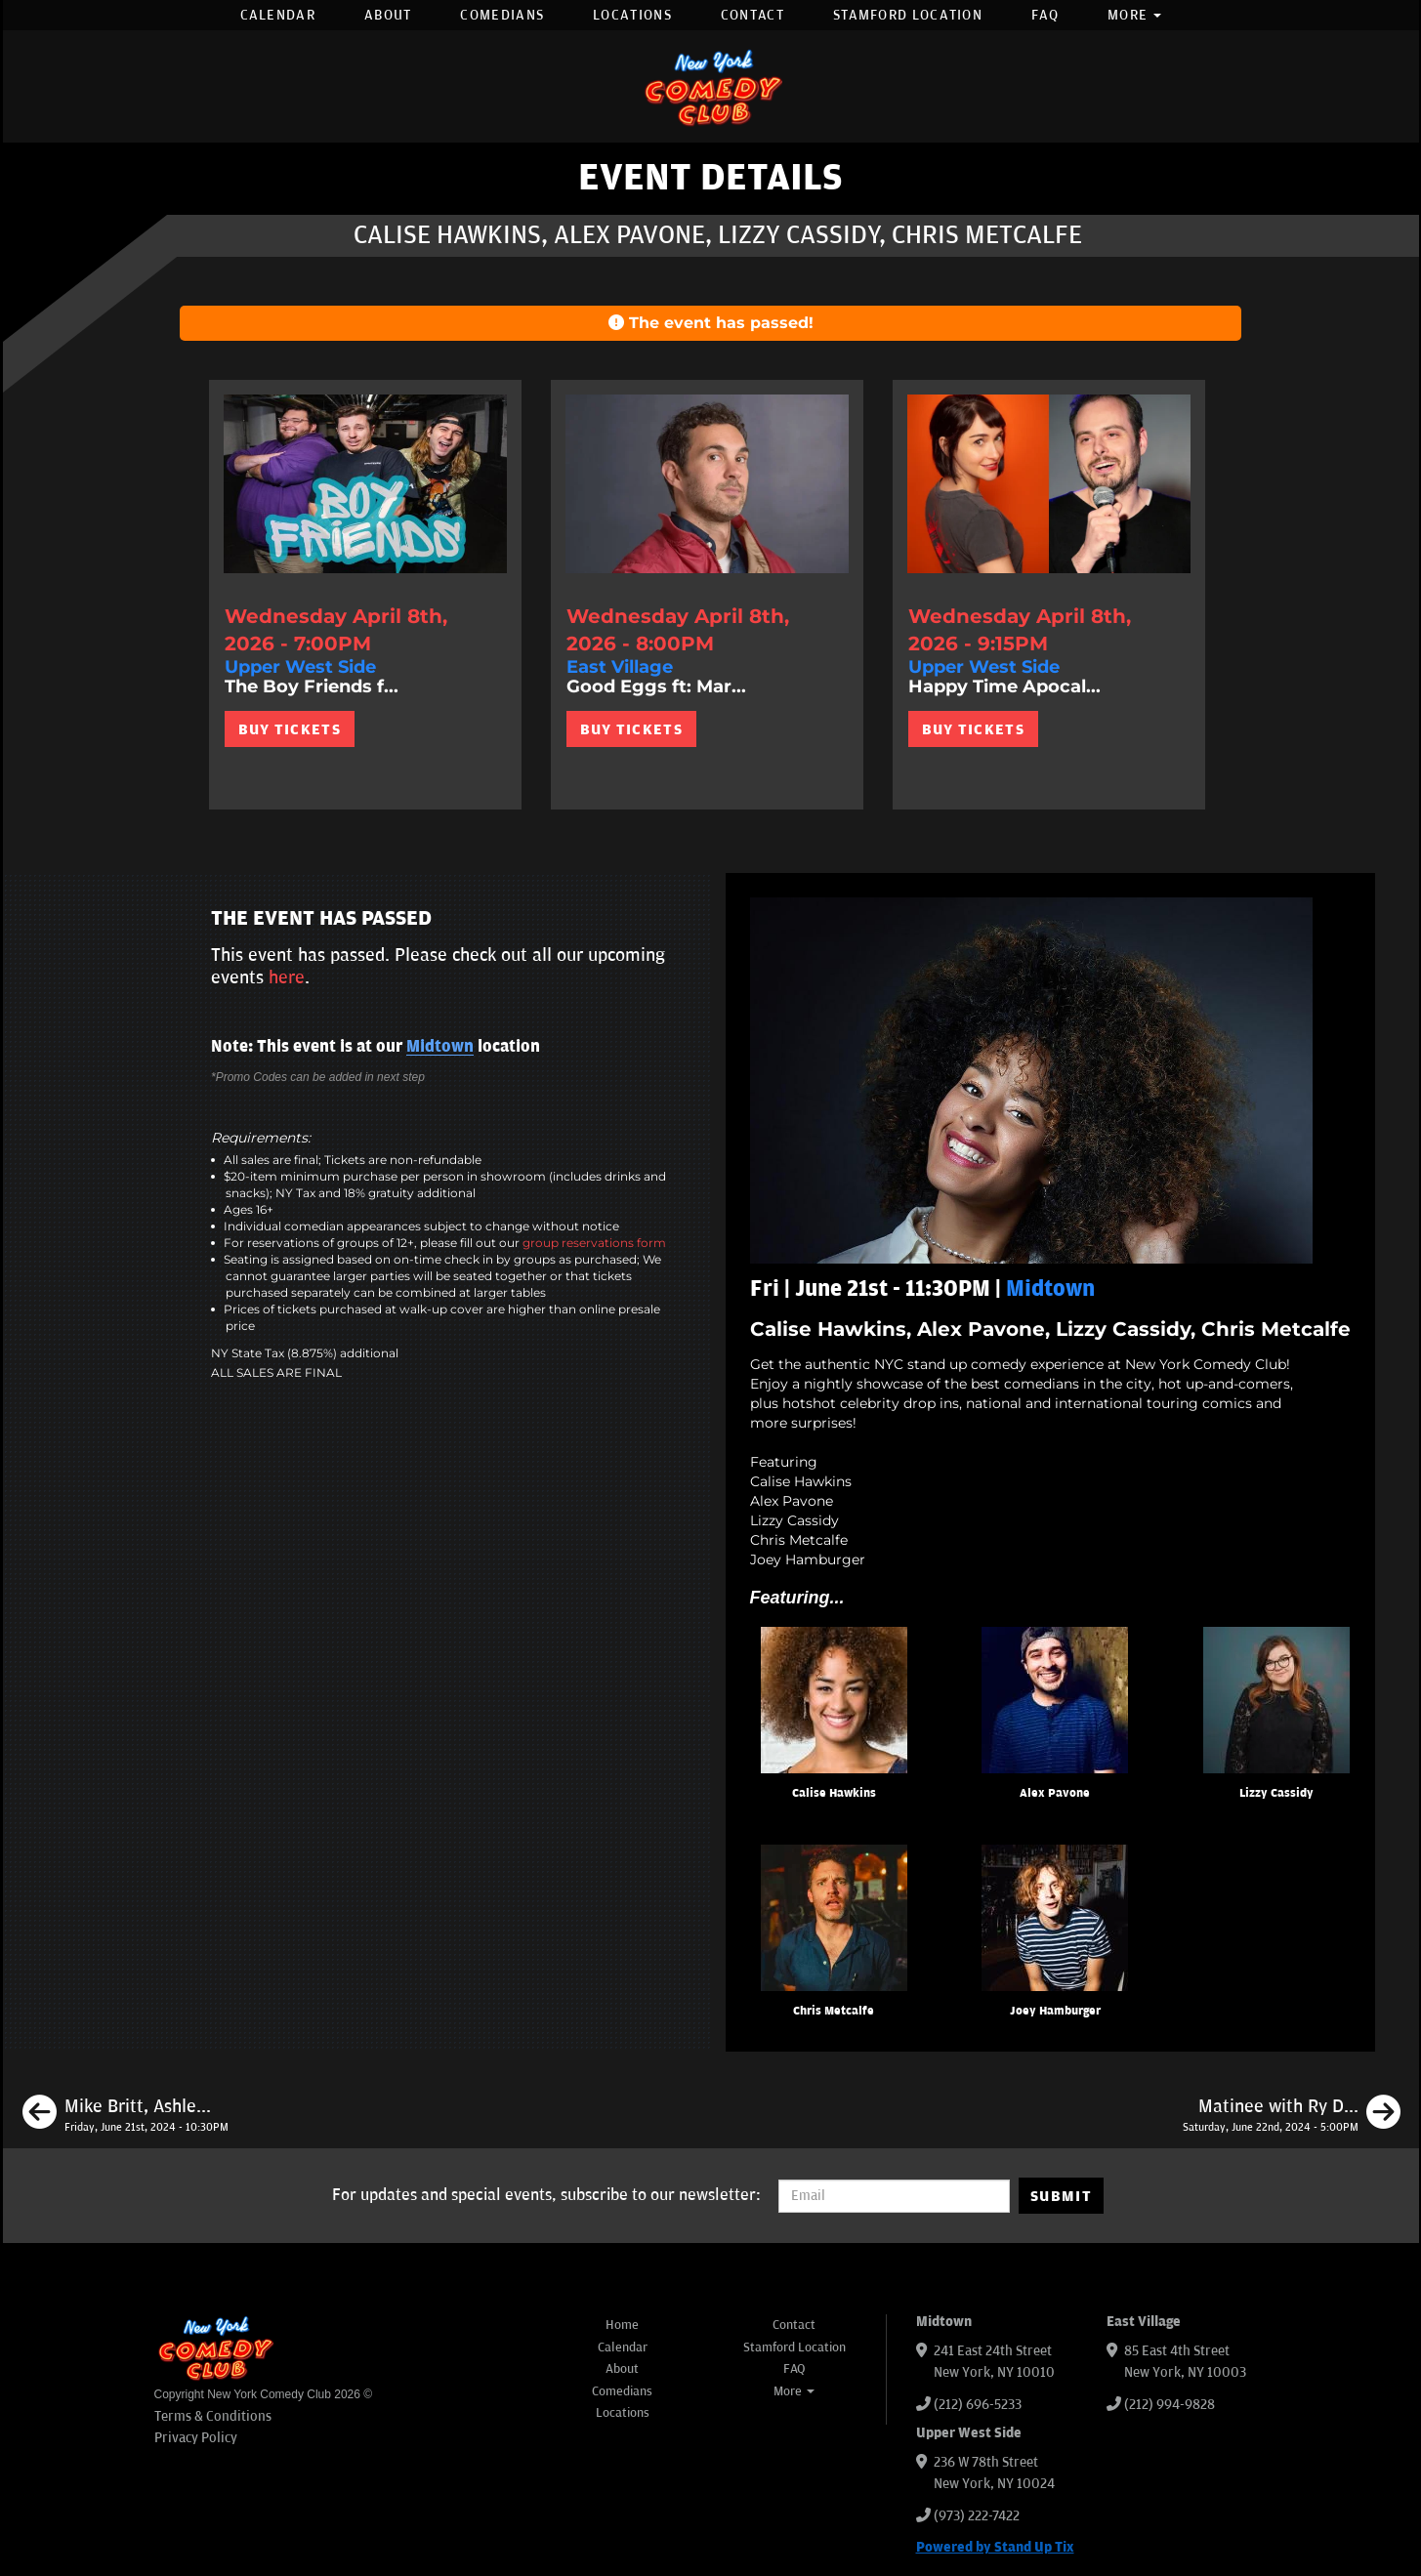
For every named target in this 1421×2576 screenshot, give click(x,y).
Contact (752, 15)
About (388, 15)
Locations (632, 15)
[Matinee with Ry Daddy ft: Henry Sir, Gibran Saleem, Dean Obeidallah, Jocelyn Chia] (1291, 2115)
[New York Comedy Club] (711, 86)
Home (622, 2325)
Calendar (277, 15)
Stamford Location (907, 15)
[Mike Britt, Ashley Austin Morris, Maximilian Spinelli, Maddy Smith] (125, 2115)
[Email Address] (894, 2196)
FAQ (1045, 15)
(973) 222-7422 (977, 2516)
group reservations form (594, 1242)
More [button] (1135, 15)
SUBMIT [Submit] (1061, 2196)
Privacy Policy (195, 2438)
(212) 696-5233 (978, 2404)
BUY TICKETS (289, 729)
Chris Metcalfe (833, 2011)
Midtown (440, 1047)
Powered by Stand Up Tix (995, 2547)
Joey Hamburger (1055, 2011)
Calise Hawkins (834, 1793)
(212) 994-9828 (1169, 2404)
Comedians (502, 15)
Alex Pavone (1055, 1793)
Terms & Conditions (213, 2416)
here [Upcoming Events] (287, 977)
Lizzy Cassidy (1276, 1793)
